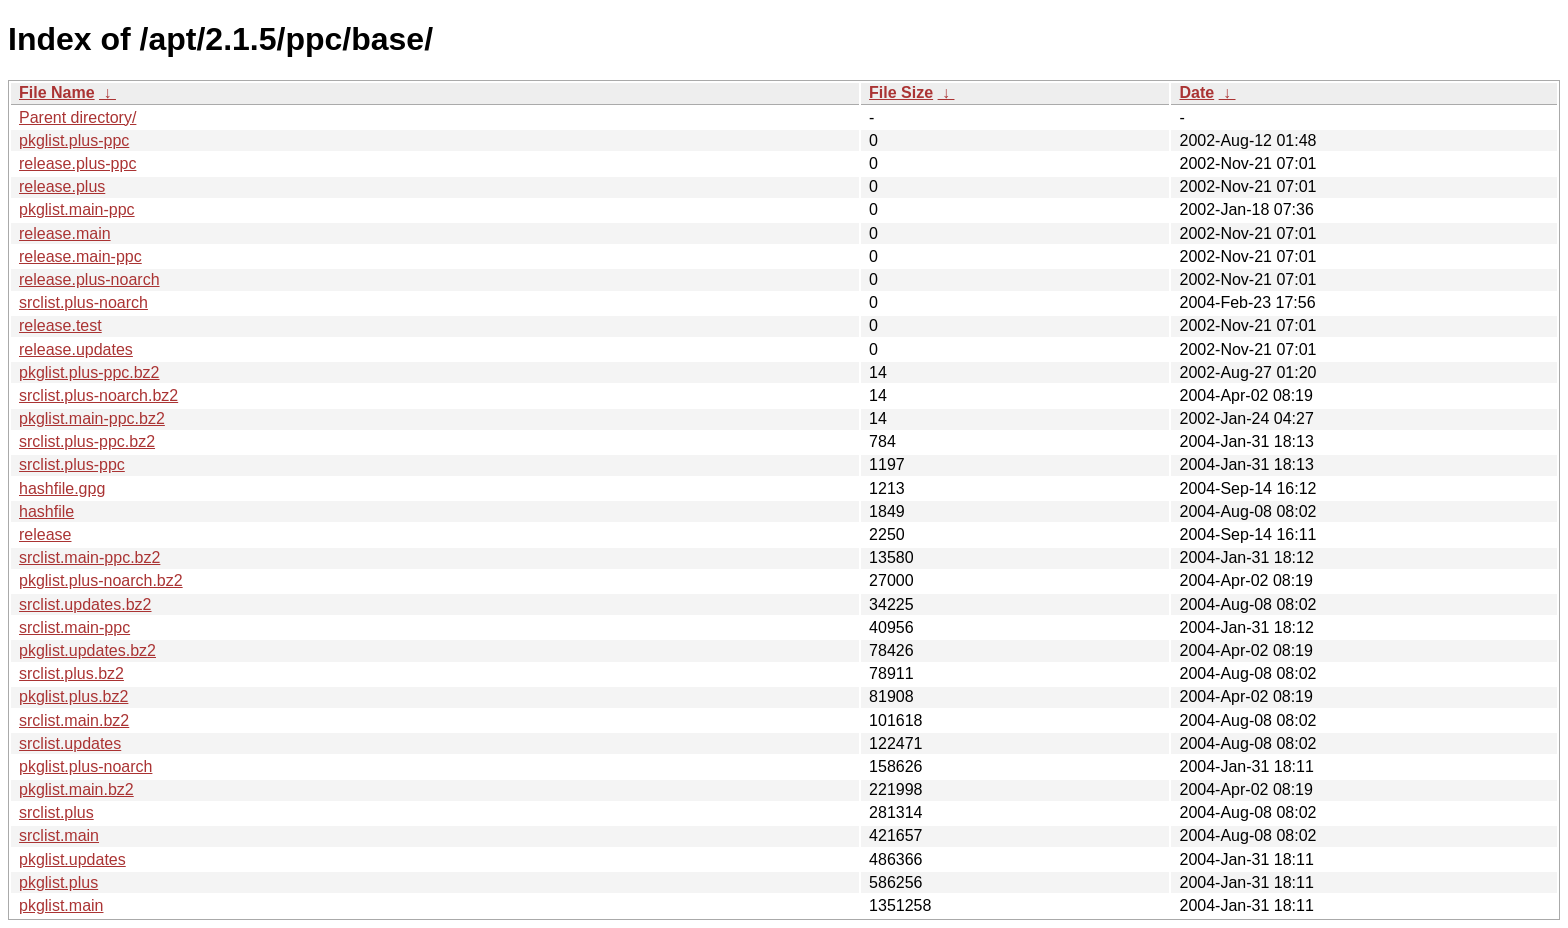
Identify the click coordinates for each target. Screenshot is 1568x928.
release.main (65, 233)
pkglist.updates (72, 859)
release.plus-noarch (89, 279)
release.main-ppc (80, 256)
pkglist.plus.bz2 (73, 696)
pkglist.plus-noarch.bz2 (101, 580)
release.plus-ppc (77, 163)
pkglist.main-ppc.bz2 (92, 418)
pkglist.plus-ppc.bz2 (89, 372)
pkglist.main (61, 905)
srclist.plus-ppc (72, 464)
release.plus (62, 186)
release (45, 534)
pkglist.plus (58, 882)
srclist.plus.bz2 (71, 673)
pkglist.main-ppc (77, 209)
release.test (60, 325)
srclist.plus (56, 812)
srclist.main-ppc (74, 627)
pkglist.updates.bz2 (87, 650)
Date (1196, 92)
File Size (901, 92)
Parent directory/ (77, 117)
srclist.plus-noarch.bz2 (98, 395)
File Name (57, 92)
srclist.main (59, 835)
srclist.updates (70, 743)
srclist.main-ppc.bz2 (89, 557)
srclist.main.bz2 (74, 720)
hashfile (46, 511)
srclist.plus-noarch (83, 302)
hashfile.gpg (62, 488)
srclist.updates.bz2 (85, 604)
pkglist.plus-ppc (74, 140)
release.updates (76, 349)
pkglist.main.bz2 (76, 789)
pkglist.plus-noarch (85, 766)
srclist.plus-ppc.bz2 (87, 441)
